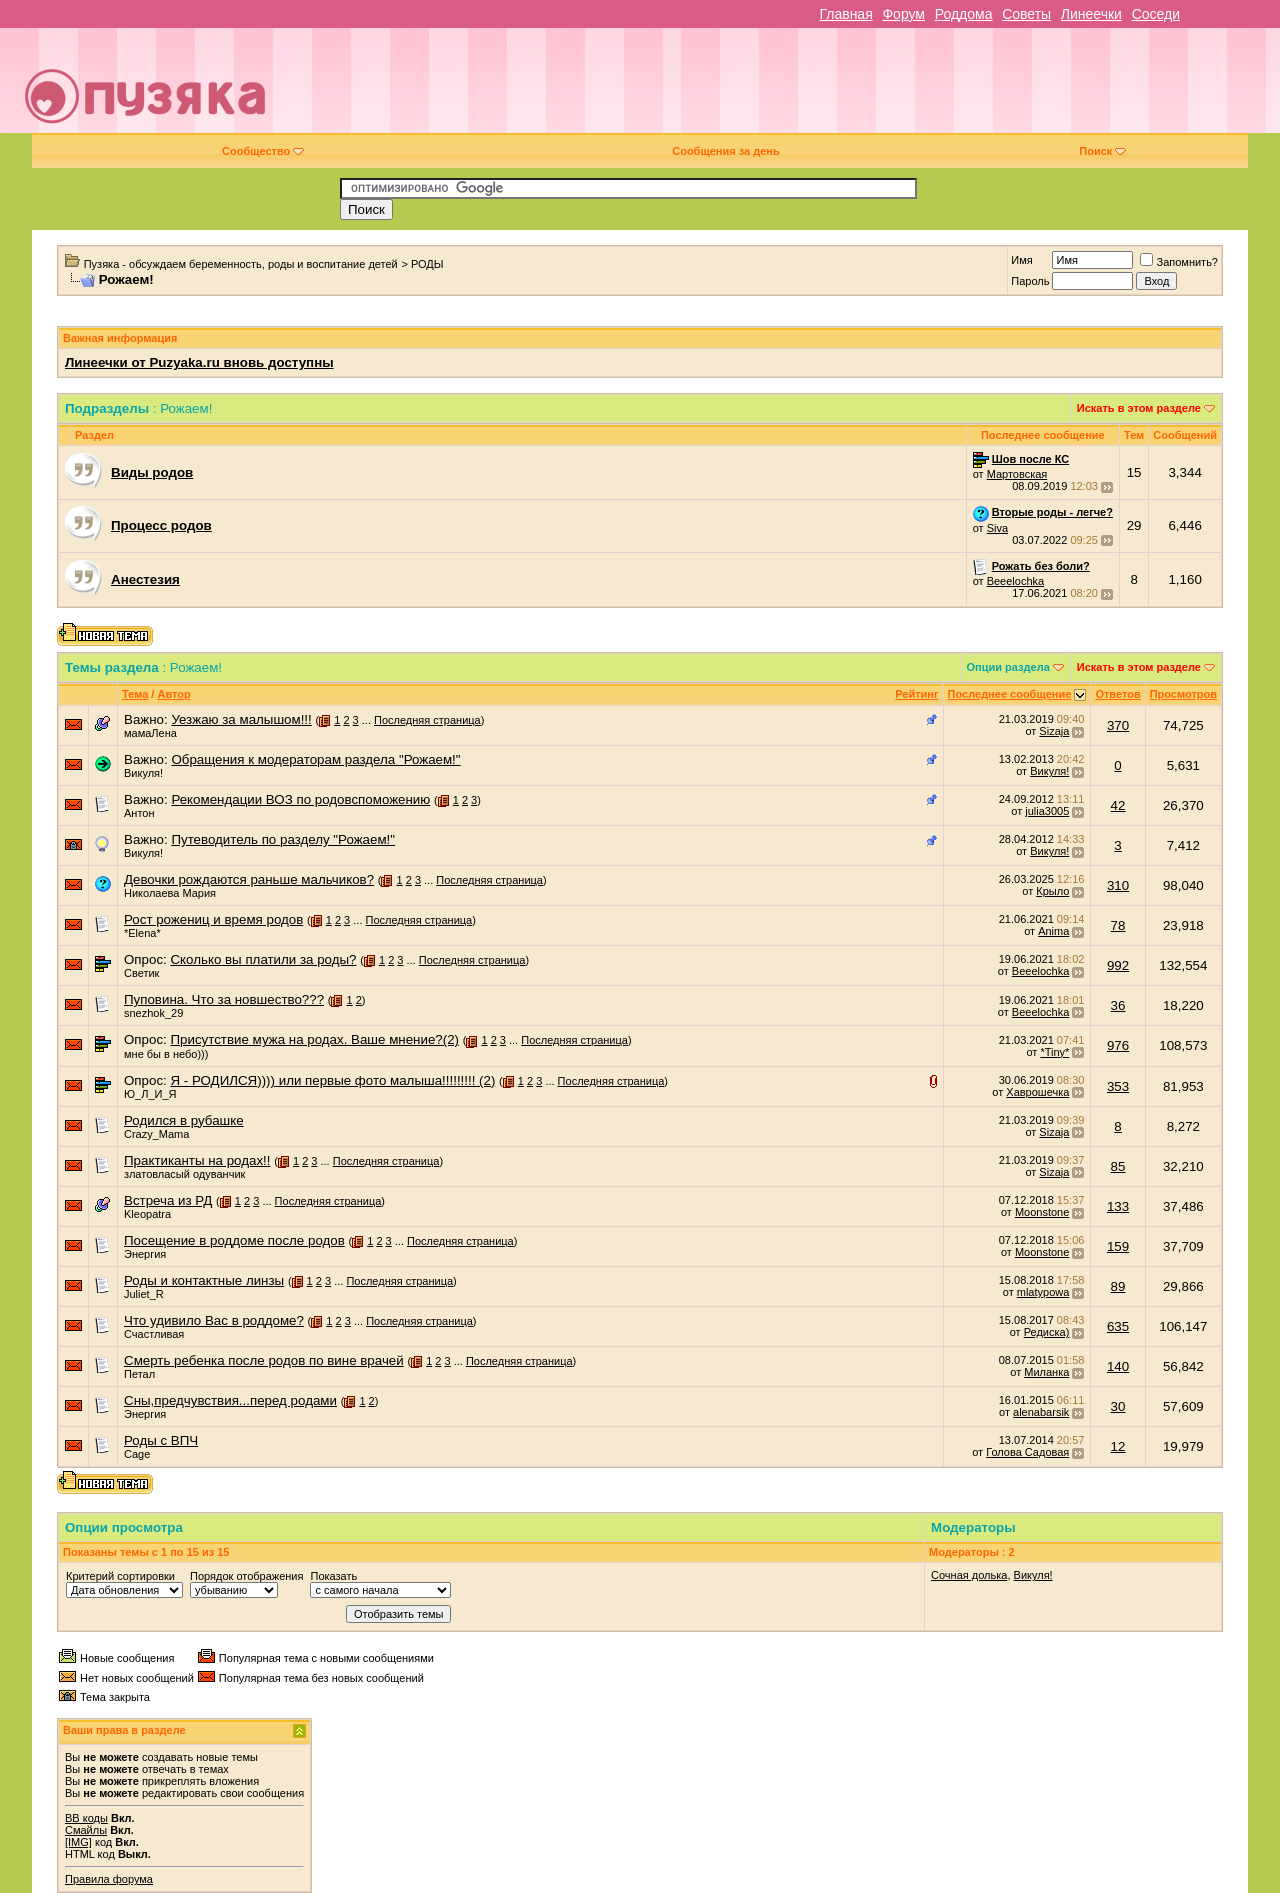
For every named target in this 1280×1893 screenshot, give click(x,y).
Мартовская (1017, 474)
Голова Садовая (1027, 1452)
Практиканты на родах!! (197, 1160)
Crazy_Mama (156, 1134)
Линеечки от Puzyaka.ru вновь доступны (199, 362)
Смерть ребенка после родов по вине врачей (264, 1360)
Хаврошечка (1037, 1092)
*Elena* (142, 933)
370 (1118, 725)
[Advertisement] (782, 88)
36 (1118, 1005)
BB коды (86, 1818)
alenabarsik (1041, 1412)
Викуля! (143, 773)
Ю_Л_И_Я (150, 1094)
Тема (135, 694)
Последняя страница (427, 720)
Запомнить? (1179, 262)
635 (1118, 1326)
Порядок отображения (246, 1576)
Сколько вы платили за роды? (263, 959)
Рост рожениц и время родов (213, 919)
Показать (333, 1576)
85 (1118, 1166)
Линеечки (1091, 14)
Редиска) (1047, 1332)
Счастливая (154, 1334)
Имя (1021, 260)
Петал (139, 1374)
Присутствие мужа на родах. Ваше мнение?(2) (314, 1039)
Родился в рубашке (184, 1120)
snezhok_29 (153, 1013)
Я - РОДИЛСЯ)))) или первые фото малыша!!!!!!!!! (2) (332, 1080)
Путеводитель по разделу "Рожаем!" (283, 839)
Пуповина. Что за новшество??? (224, 999)
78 (1118, 925)
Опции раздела (1008, 667)
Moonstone (1042, 1212)
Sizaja (1054, 731)
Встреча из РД (168, 1200)
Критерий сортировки (120, 1576)
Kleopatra (147, 1214)
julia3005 (1047, 811)
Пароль (1030, 281)
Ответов (1117, 694)
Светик (141, 973)
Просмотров (1183, 694)
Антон (139, 813)
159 (1118, 1246)
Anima (1053, 931)
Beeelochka (1016, 581)
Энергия (145, 1254)
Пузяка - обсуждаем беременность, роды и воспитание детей (241, 264)
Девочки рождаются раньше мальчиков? (249, 879)
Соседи (1156, 14)
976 (1118, 1045)
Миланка (1046, 1372)
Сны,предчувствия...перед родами (230, 1400)
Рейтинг (916, 694)
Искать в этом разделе (1139, 408)
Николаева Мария (170, 893)
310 (1118, 885)
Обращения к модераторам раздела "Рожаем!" (315, 759)
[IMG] (78, 1842)
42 (1118, 805)
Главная (845, 14)
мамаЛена (150, 733)
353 (1118, 1086)
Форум (903, 14)
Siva (997, 528)
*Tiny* (1054, 1052)
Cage (137, 1454)
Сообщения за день (725, 151)
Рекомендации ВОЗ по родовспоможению (300, 799)
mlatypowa (1043, 1292)
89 (1118, 1286)
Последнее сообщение (1010, 694)
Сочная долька (969, 1575)
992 (1118, 965)
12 (1118, 1446)
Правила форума (109, 1879)
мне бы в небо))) (166, 1054)
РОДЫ (427, 264)
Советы (1026, 14)
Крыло (1052, 891)
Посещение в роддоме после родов (234, 1240)
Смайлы (86, 1830)
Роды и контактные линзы (204, 1280)
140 (1118, 1366)
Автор (173, 694)
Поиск (1102, 151)
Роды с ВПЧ (161, 1440)
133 (1118, 1206)
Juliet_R (144, 1294)
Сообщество (263, 151)
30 (1118, 1406)
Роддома (964, 14)
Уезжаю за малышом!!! (241, 719)
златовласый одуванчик (184, 1174)
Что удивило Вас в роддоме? (214, 1320)
